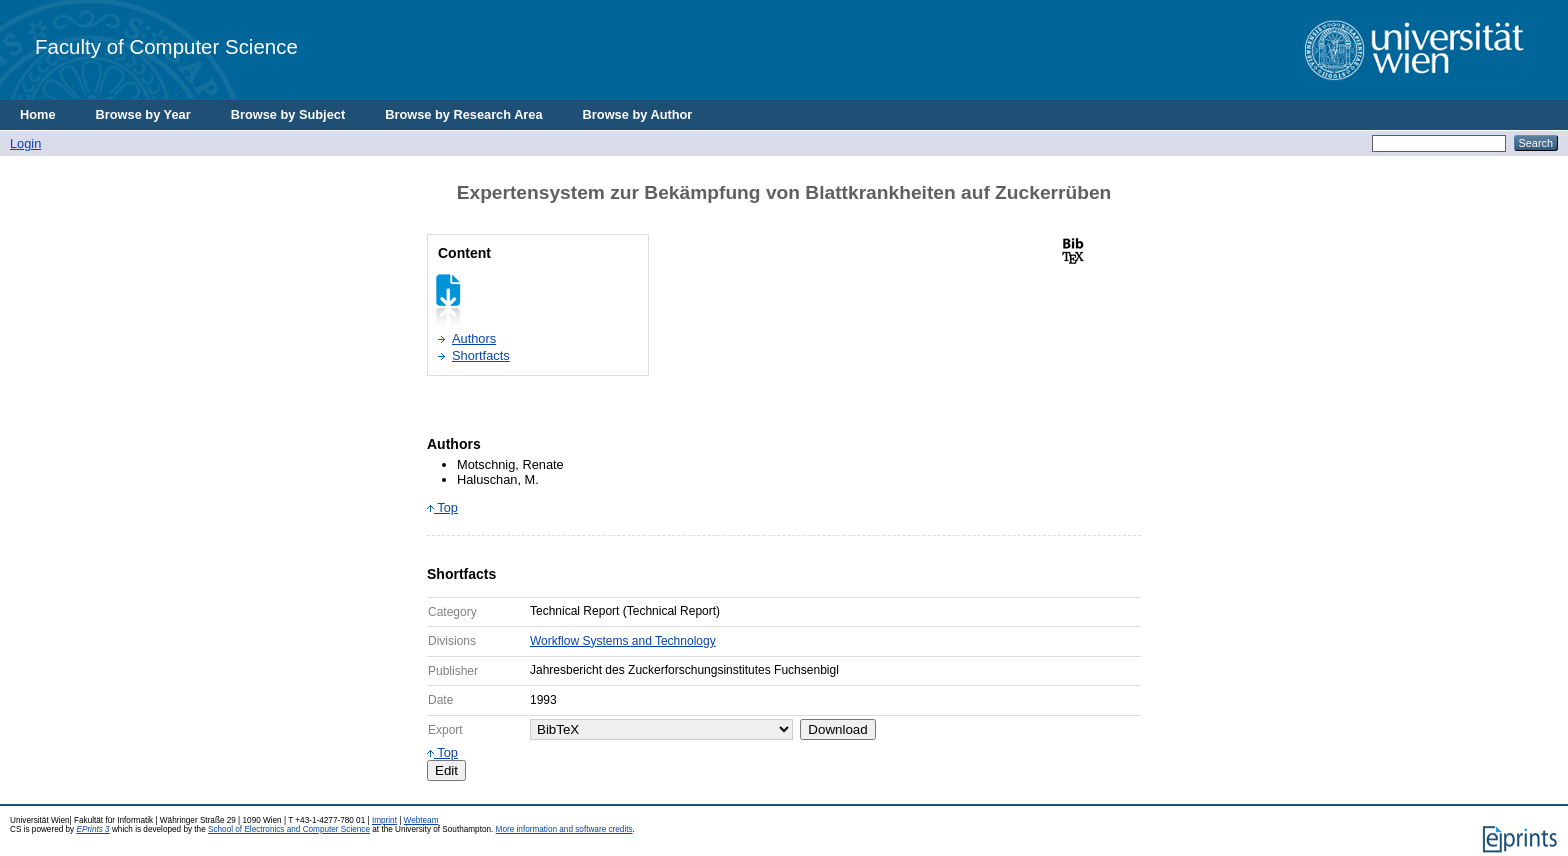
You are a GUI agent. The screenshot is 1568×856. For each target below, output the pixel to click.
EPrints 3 (92, 829)
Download (837, 729)
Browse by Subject (288, 114)
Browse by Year (143, 114)
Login (25, 143)
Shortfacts (481, 355)
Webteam (421, 820)
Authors (474, 338)
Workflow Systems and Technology (623, 641)
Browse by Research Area (463, 114)
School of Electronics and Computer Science (289, 829)
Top (442, 507)
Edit (446, 770)
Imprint (384, 820)
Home (38, 114)
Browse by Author (638, 114)
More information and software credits (564, 829)
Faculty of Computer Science (166, 46)
